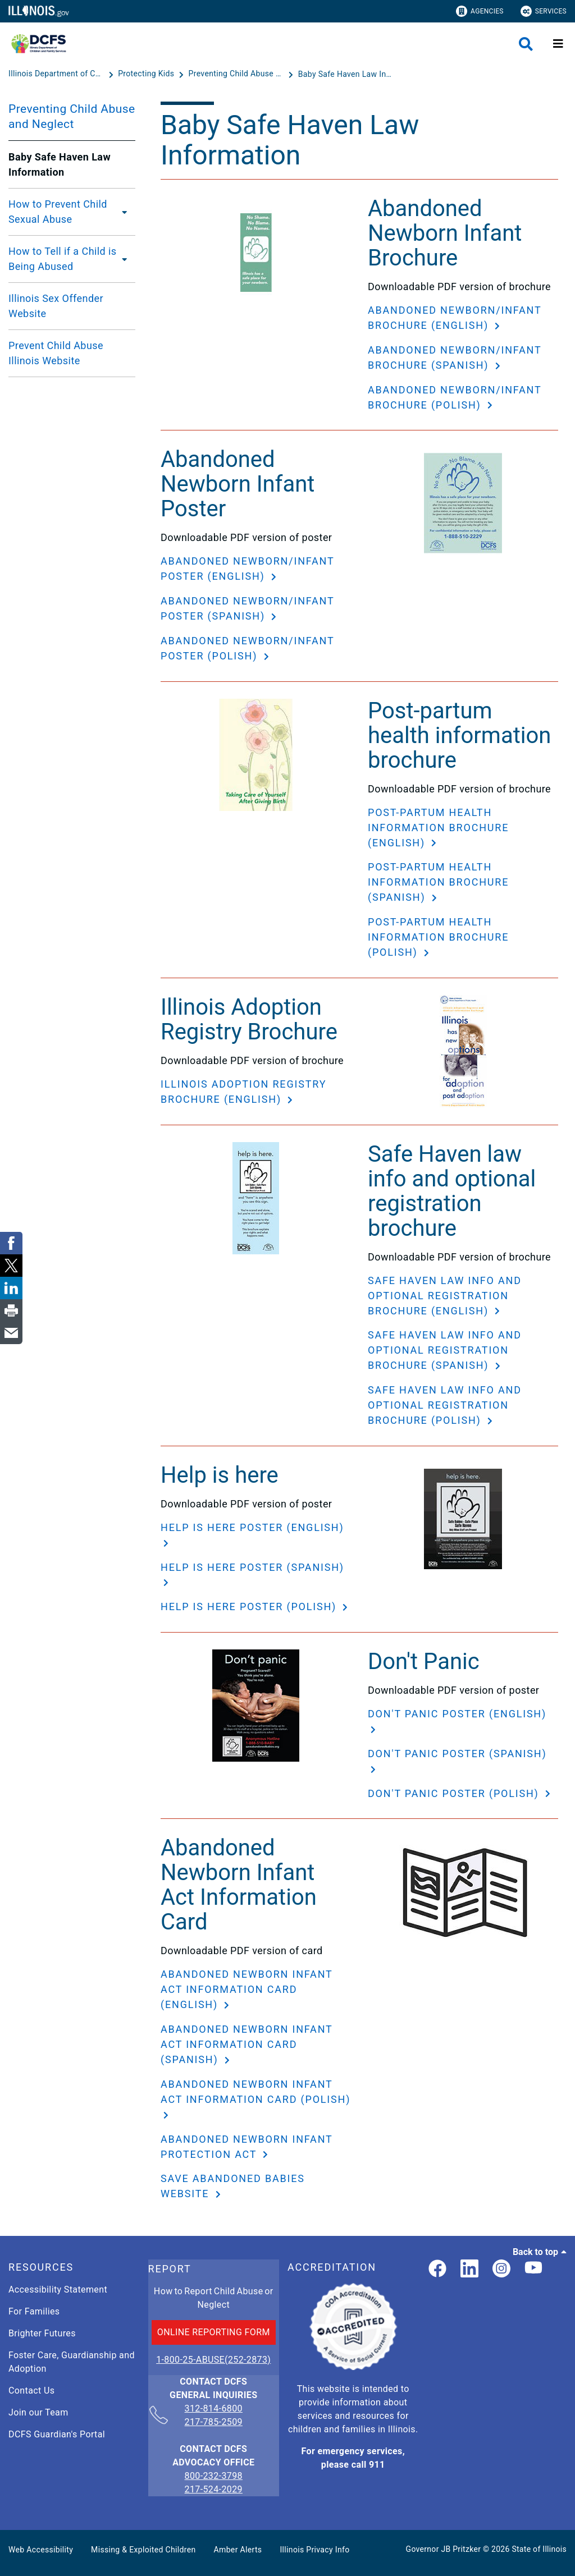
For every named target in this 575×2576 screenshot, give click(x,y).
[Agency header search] (526, 44)
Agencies (480, 11)
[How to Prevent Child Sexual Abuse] (125, 211)
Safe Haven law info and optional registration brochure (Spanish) (445, 1350)
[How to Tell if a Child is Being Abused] (126, 258)
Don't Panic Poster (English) (457, 1714)
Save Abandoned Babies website (233, 2185)
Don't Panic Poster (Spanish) (457, 1753)
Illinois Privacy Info (314, 2549)
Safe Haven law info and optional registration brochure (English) (445, 1296)
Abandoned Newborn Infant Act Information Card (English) (246, 1989)
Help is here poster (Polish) (250, 1606)
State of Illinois (539, 2549)
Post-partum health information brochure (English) (438, 827)
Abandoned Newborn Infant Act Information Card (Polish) (255, 2091)
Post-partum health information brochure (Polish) (438, 937)
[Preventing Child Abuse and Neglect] (237, 74)
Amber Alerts (238, 2549)
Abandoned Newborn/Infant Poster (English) (247, 568)
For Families (34, 2311)
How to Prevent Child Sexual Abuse (57, 211)
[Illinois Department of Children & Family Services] (57, 74)
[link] (437, 2269)
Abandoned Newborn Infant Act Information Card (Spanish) (246, 2044)
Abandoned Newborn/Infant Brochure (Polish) (454, 397)
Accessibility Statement (57, 2289)
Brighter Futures (42, 2333)
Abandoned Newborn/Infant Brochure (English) (454, 317)
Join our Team (38, 2412)
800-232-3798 (214, 2475)
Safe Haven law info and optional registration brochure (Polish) (445, 1405)
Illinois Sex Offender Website (55, 305)
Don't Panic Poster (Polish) (455, 1793)
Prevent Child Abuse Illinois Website (55, 353)
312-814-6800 (214, 2409)
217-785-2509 (214, 2422)
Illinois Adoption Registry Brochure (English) (243, 1091)
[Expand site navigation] (558, 44)
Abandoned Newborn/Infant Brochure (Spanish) (454, 357)
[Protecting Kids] (147, 74)
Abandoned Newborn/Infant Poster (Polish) (247, 648)
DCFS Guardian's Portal (56, 2434)
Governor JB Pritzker (443, 2549)
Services (544, 11)
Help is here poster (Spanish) (252, 1567)
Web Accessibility (40, 2549)
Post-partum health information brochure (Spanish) (438, 882)
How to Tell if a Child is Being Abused (62, 258)
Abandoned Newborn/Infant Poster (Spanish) (247, 608)
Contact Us (31, 2390)
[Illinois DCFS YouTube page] (533, 2269)
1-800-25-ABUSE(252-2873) (213, 2359)
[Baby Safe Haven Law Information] (346, 74)
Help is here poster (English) (252, 1527)
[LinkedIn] (469, 2269)
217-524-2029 (214, 2489)
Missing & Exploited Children (143, 2549)
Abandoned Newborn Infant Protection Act (246, 2146)
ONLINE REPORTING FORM (213, 2332)
